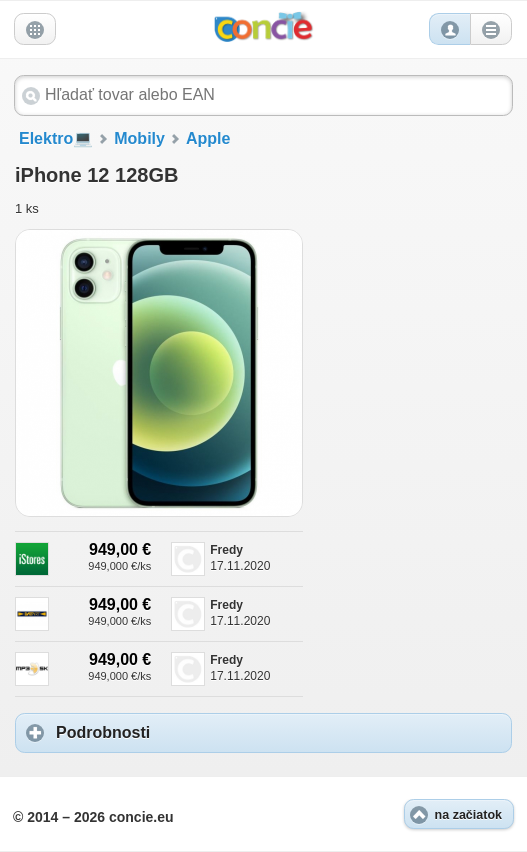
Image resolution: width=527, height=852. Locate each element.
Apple (208, 138)
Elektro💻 (56, 138)
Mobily (139, 138)
